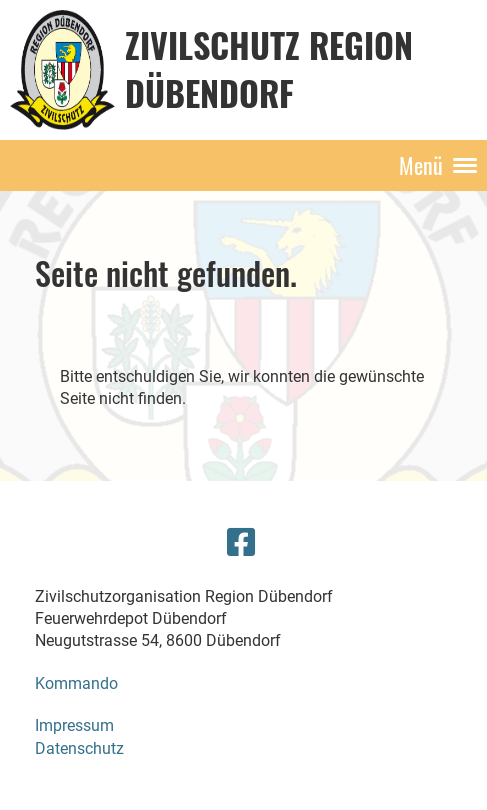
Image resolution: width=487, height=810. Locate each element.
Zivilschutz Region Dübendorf (269, 68)
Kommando (76, 683)
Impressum (74, 725)
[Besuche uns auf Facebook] (241, 543)
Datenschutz (79, 748)
